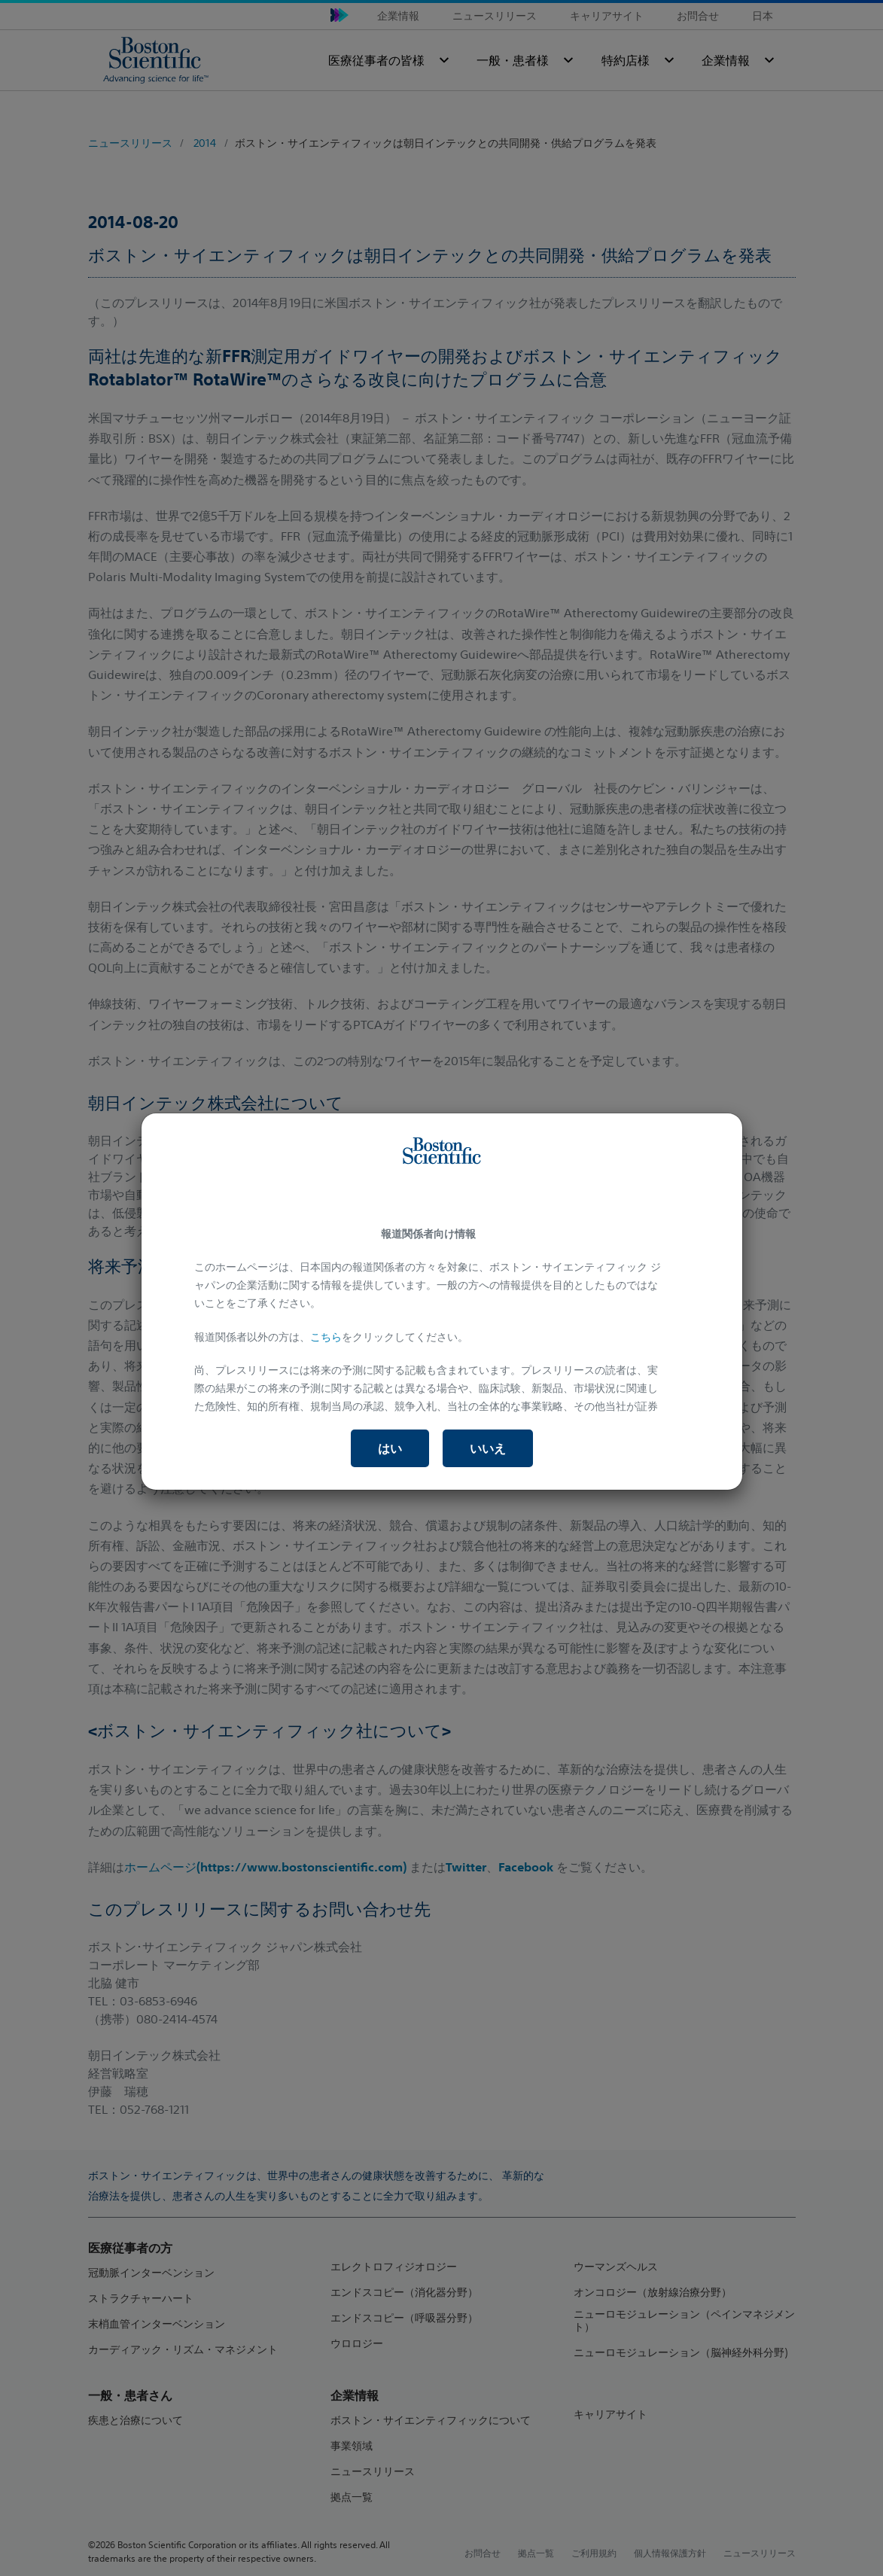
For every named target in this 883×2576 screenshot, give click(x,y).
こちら (326, 1337)
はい (390, 1448)
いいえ (488, 1448)
